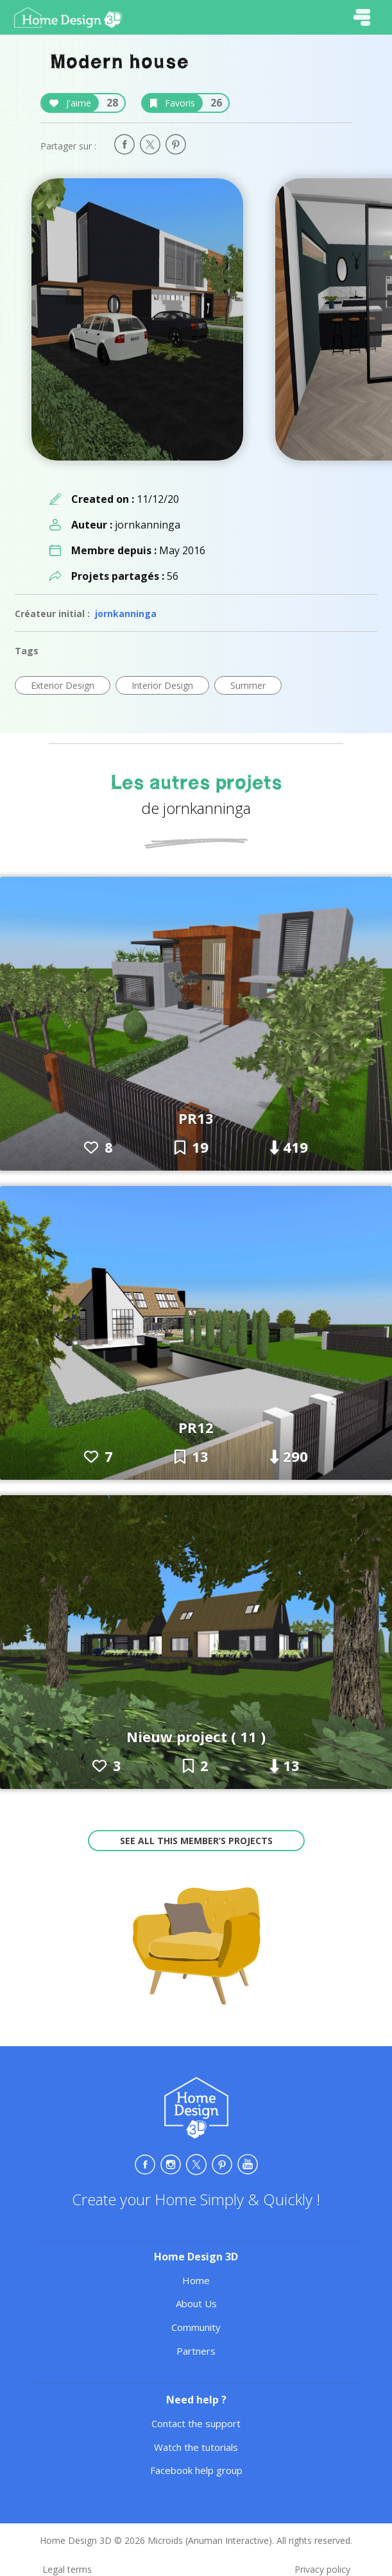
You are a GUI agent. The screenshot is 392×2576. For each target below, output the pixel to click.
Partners (196, 2350)
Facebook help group (196, 2470)
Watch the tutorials (196, 2447)
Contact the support (196, 2423)
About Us (196, 2303)
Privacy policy (322, 2569)
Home (196, 2280)
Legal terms (67, 2569)
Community (196, 2327)
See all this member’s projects (196, 1841)
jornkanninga (126, 613)
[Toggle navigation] (362, 17)
